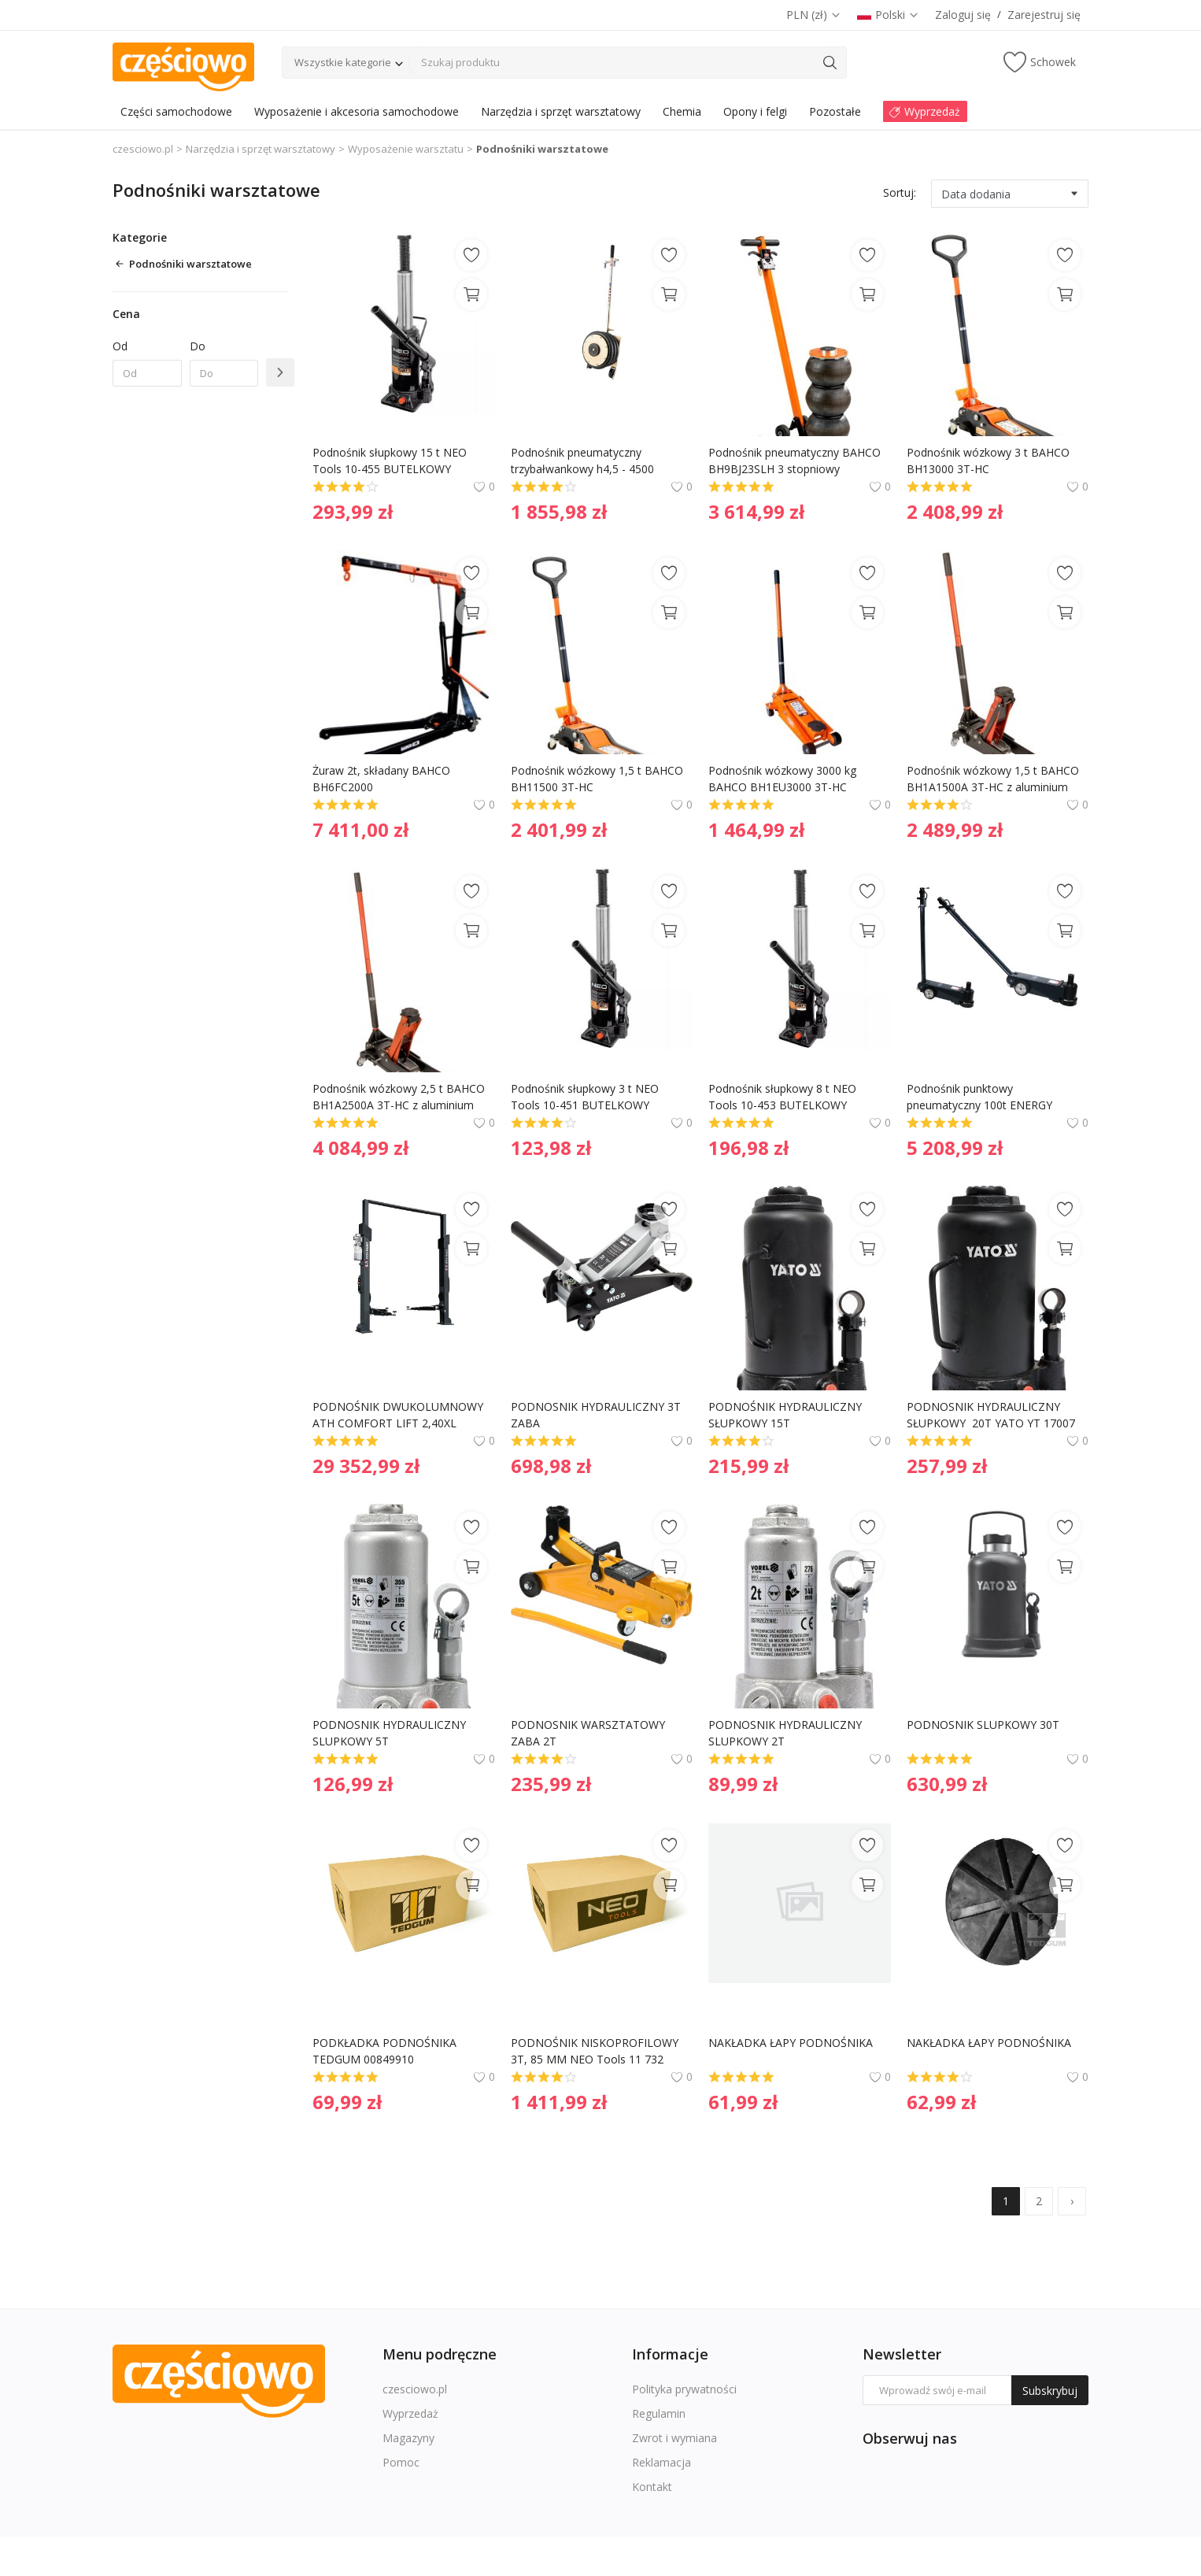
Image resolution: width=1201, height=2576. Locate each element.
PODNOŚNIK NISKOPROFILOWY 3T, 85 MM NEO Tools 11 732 (596, 2051)
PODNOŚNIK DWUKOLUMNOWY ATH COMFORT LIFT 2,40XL (399, 1414)
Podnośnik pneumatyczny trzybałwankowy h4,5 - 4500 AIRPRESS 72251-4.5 (584, 461)
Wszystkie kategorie (342, 62)
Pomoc (400, 2462)
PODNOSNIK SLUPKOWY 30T (983, 1724)
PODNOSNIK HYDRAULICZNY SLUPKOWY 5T (390, 1733)
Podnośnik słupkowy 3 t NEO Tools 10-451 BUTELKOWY (586, 1096)
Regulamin (658, 2413)
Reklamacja (661, 2462)
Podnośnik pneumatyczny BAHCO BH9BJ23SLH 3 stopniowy (796, 460)
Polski (888, 14)
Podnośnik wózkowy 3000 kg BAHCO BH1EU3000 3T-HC (783, 778)
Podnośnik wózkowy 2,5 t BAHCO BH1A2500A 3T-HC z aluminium (400, 1096)
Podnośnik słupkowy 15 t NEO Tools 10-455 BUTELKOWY (391, 460)
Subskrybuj (1049, 2390)
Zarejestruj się (1044, 14)
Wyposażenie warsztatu (406, 149)
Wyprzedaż (410, 2413)
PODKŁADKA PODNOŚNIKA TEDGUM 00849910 (386, 2051)
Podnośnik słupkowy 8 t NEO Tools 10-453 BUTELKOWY (783, 1096)
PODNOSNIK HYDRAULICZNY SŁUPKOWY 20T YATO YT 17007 (992, 1414)
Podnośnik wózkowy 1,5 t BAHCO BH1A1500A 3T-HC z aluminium (994, 778)
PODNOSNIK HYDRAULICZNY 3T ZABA (597, 1414)
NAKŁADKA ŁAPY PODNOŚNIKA (790, 2042)
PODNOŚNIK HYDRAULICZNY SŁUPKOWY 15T (786, 1414)
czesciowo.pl (143, 149)
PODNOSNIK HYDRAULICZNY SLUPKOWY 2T (786, 1733)
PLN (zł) (813, 14)
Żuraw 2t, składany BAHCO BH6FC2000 (382, 778)
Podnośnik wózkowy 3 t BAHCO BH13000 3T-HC (990, 460)
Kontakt (652, 2486)
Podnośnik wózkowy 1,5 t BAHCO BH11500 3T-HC (598, 778)
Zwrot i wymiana (674, 2437)
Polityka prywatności (684, 2389)
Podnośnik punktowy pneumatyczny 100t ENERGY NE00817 (981, 1097)
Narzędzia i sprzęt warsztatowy (260, 149)
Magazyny (408, 2437)
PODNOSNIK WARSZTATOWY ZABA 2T (589, 1733)
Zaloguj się (963, 14)
